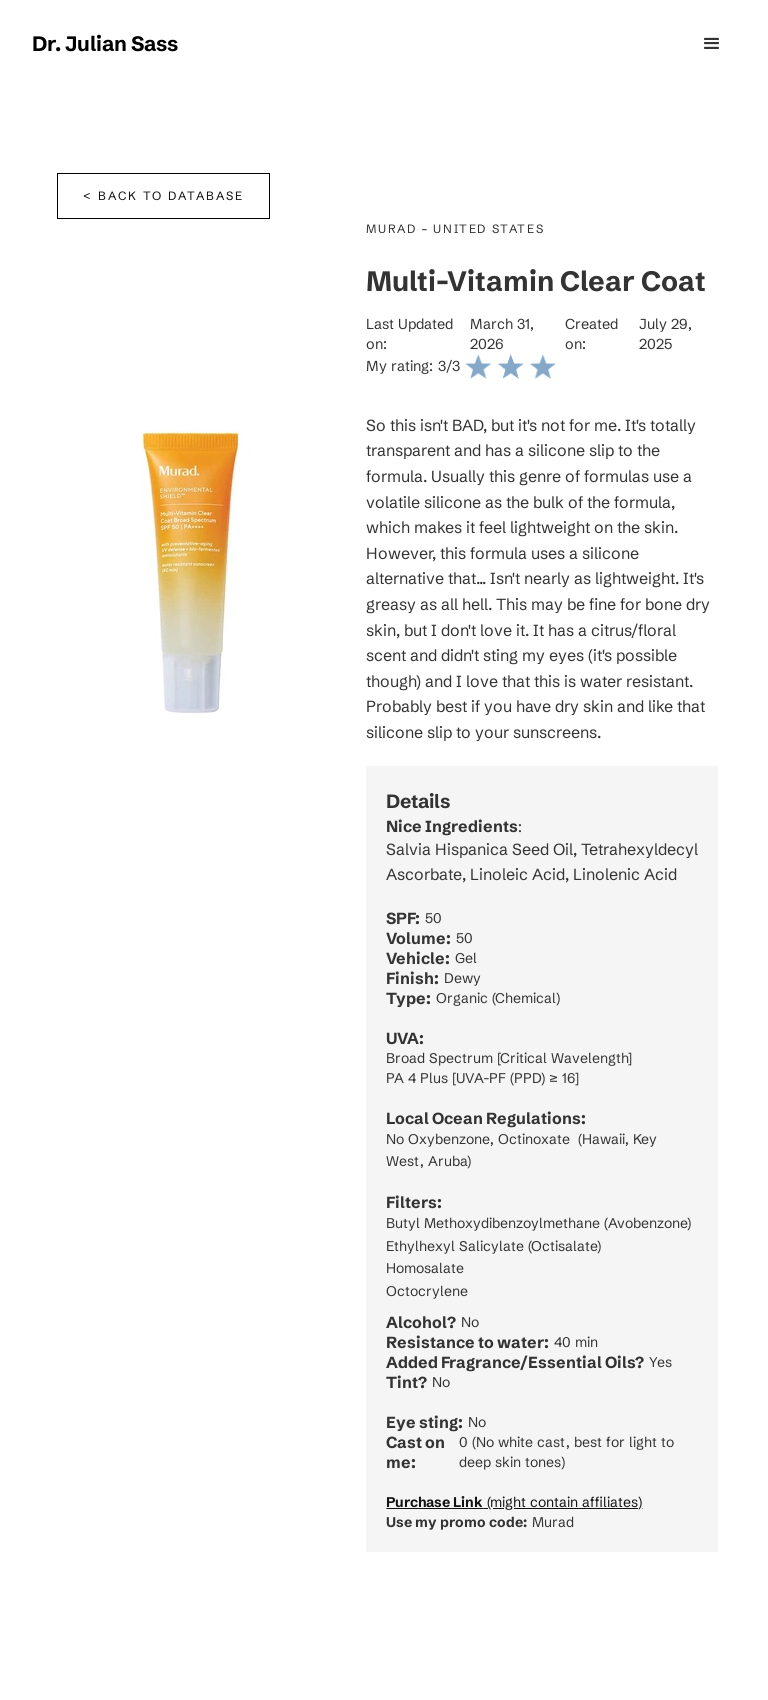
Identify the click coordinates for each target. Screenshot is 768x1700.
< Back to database (163, 195)
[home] (105, 44)
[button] (712, 44)
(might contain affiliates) (514, 1502)
